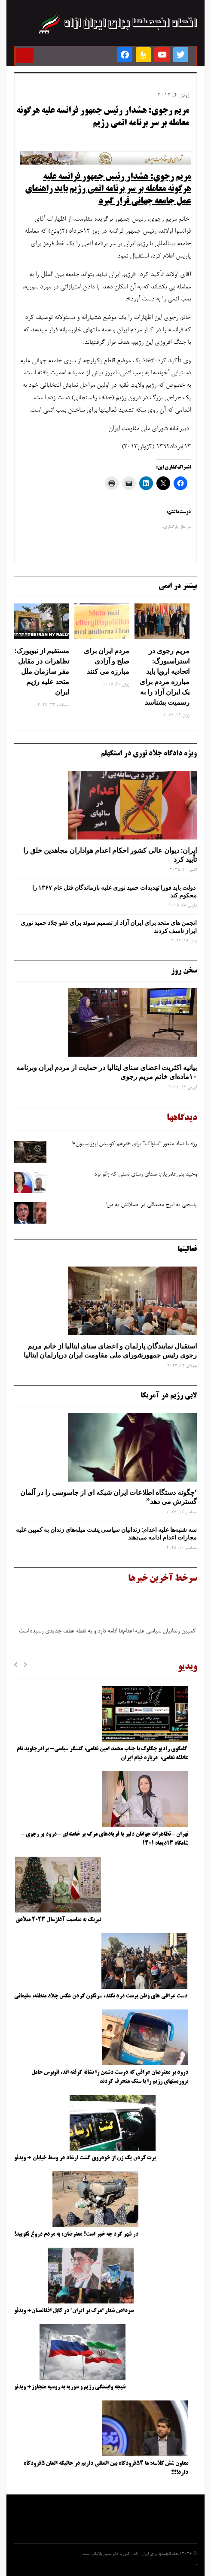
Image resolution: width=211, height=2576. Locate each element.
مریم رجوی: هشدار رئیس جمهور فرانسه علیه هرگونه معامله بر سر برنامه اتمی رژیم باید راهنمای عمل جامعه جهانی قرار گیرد (108, 189)
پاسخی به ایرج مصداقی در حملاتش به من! (151, 1205)
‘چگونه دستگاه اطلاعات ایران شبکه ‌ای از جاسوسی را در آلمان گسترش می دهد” (108, 1497)
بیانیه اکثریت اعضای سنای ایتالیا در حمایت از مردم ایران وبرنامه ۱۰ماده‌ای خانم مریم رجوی (106, 1072)
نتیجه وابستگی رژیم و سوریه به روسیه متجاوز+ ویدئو (69, 2387)
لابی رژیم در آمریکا (169, 1396)
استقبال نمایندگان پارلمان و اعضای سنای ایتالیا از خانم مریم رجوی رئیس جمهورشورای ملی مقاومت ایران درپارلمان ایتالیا (109, 1350)
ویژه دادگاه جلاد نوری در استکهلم (149, 754)
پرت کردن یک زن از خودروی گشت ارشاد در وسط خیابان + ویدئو (85, 2158)
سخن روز (184, 971)
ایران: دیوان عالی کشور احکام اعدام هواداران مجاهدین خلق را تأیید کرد (110, 855)
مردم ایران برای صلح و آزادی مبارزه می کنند (106, 661)
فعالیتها (187, 1249)
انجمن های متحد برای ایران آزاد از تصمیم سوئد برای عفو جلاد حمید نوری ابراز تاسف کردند (109, 926)
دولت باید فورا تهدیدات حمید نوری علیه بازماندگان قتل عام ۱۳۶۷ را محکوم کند (114, 891)
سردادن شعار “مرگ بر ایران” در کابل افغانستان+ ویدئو (74, 2311)
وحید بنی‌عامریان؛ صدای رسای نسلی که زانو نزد (145, 1174)
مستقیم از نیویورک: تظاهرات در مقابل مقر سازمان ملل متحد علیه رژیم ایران (42, 671)
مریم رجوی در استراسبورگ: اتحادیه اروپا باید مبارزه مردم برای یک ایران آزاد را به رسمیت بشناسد (165, 676)
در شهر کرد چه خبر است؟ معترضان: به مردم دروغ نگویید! (76, 2234)
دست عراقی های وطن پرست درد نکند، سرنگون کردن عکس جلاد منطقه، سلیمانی (100, 1996)
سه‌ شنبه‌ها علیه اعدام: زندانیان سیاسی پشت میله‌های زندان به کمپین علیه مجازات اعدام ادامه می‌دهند (106, 1533)
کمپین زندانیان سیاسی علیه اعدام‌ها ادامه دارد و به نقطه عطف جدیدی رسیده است (107, 1633)
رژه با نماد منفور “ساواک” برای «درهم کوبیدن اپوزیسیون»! (134, 1144)
